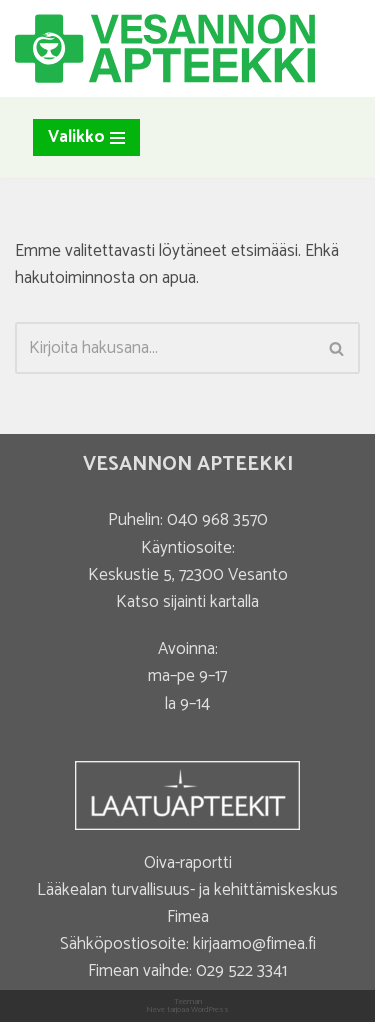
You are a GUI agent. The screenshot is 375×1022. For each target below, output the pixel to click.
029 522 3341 (241, 971)
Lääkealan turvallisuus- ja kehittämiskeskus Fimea (187, 903)
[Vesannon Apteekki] (165, 48)
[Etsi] (165, 348)
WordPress (210, 1009)
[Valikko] (86, 137)
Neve (155, 1009)
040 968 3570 (217, 520)
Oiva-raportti (188, 863)
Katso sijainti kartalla (187, 602)
